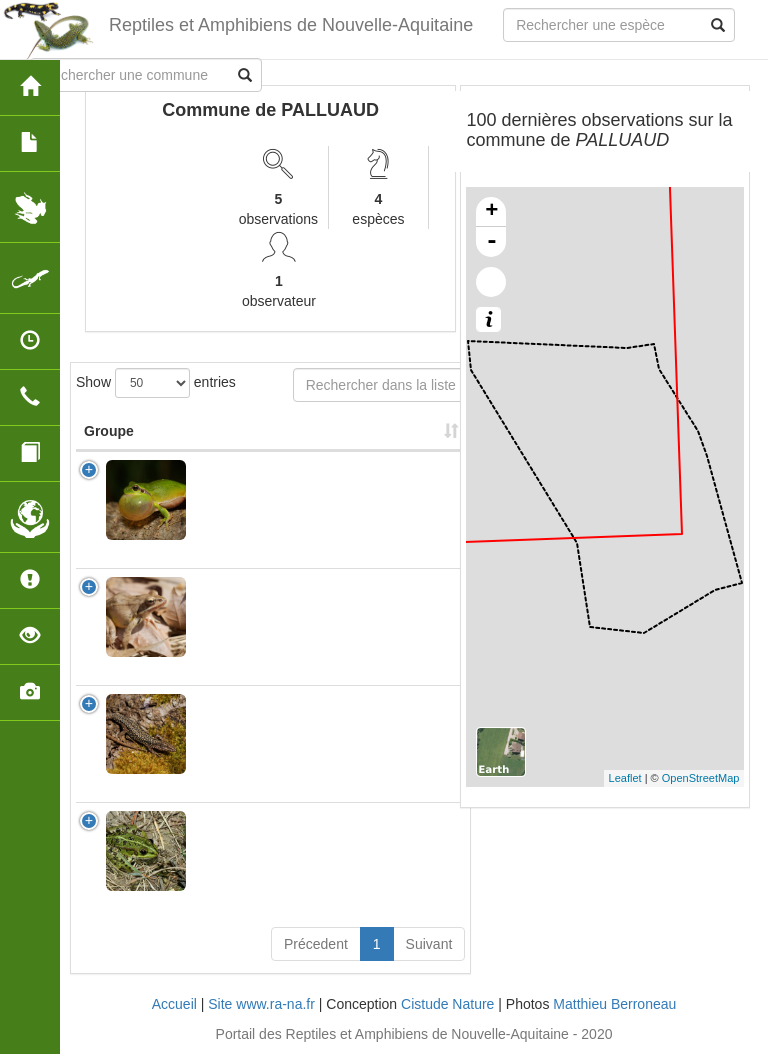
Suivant (429, 944)
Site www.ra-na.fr (261, 1004)
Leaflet (625, 778)
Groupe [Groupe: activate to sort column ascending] (109, 431)
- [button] (492, 242)
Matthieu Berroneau (614, 1004)
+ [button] (491, 212)
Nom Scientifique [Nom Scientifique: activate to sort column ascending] (259, 431)
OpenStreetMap (701, 778)
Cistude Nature (447, 1004)
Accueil (174, 1004)
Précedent (316, 944)
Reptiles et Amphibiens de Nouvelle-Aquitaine (291, 25)
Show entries (156, 383)
